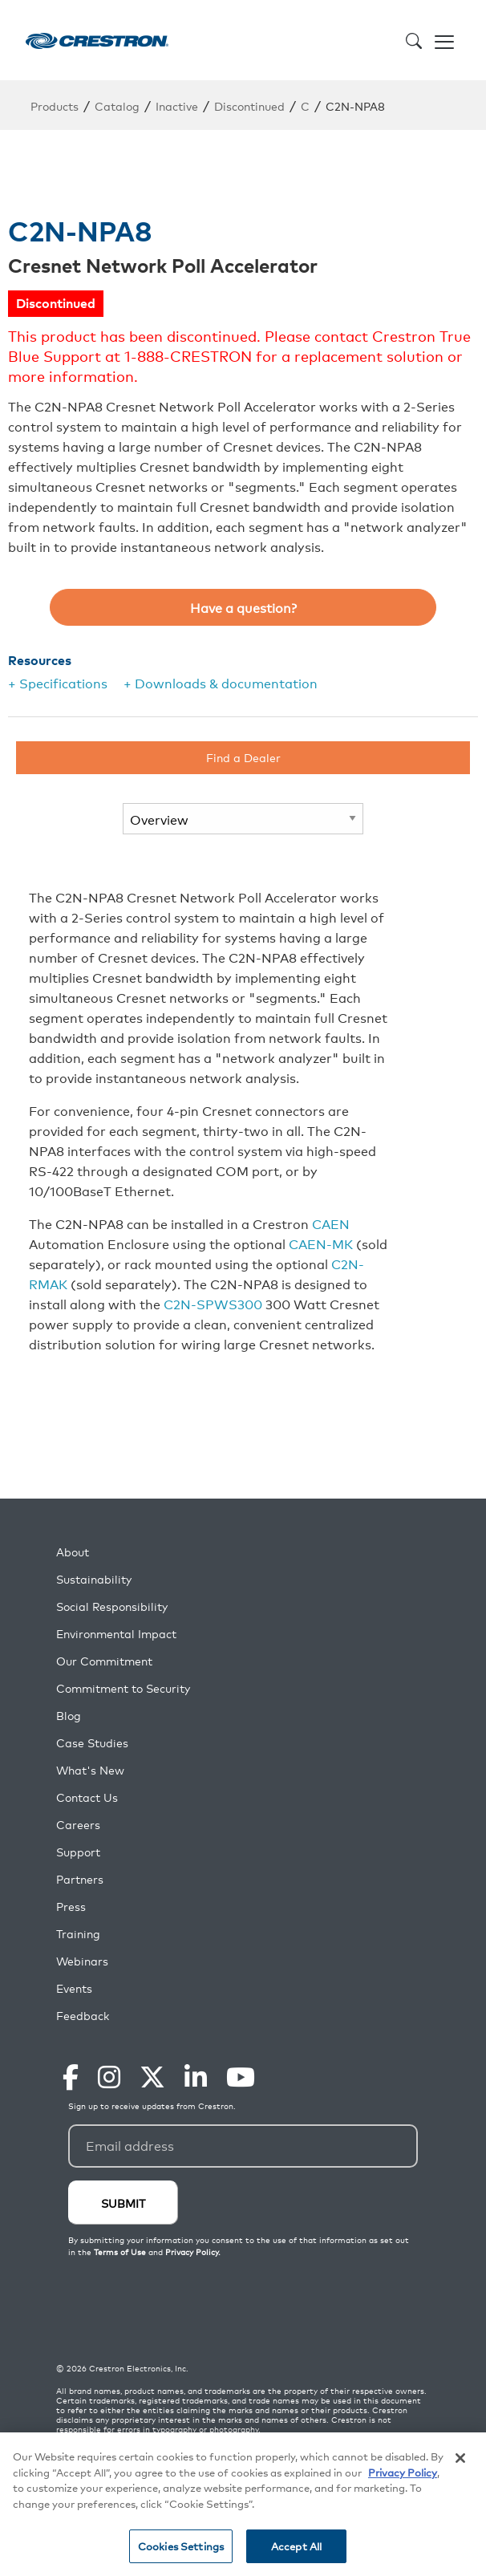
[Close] (460, 2458)
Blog (68, 1715)
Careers (78, 1825)
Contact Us (87, 1797)
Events (74, 1988)
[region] (243, 2504)
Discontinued (249, 105)
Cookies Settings (181, 2546)
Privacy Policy (402, 2472)
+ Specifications (57, 683)
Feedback (82, 2015)
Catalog (117, 105)
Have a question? (243, 607)
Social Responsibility (112, 1606)
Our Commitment (104, 1661)
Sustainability (94, 1579)
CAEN (331, 1223)
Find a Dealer (243, 757)
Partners (79, 1879)
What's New (90, 1770)
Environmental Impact (116, 1634)
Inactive (177, 105)
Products (54, 105)
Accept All (296, 2546)
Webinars (82, 1961)
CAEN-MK (321, 1243)
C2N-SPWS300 (213, 1303)
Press (71, 1906)
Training (78, 1934)
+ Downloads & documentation (221, 683)
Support (78, 1852)
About (72, 1552)
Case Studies (92, 1743)
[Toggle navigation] (444, 40)
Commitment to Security (123, 1688)
